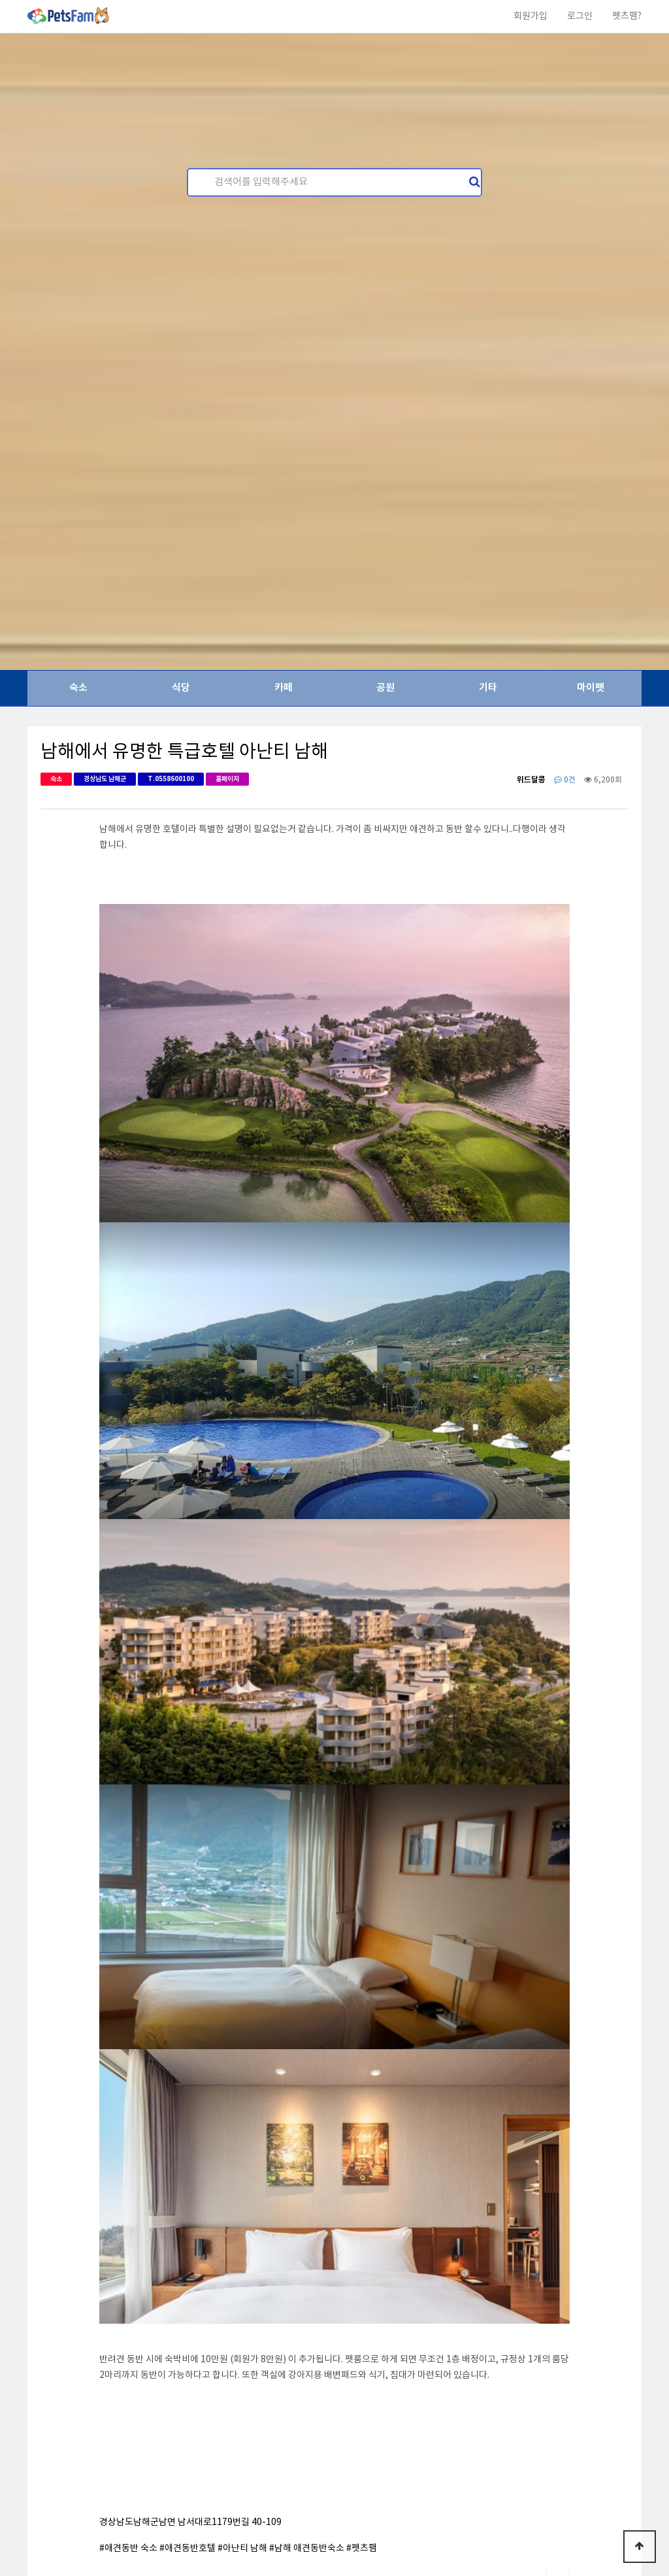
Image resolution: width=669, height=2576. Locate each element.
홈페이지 (227, 779)
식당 (181, 688)
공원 (385, 688)
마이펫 (590, 688)
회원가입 (530, 16)
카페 (283, 688)
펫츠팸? (627, 16)
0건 (565, 780)
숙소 (78, 688)
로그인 (580, 16)
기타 (488, 688)
